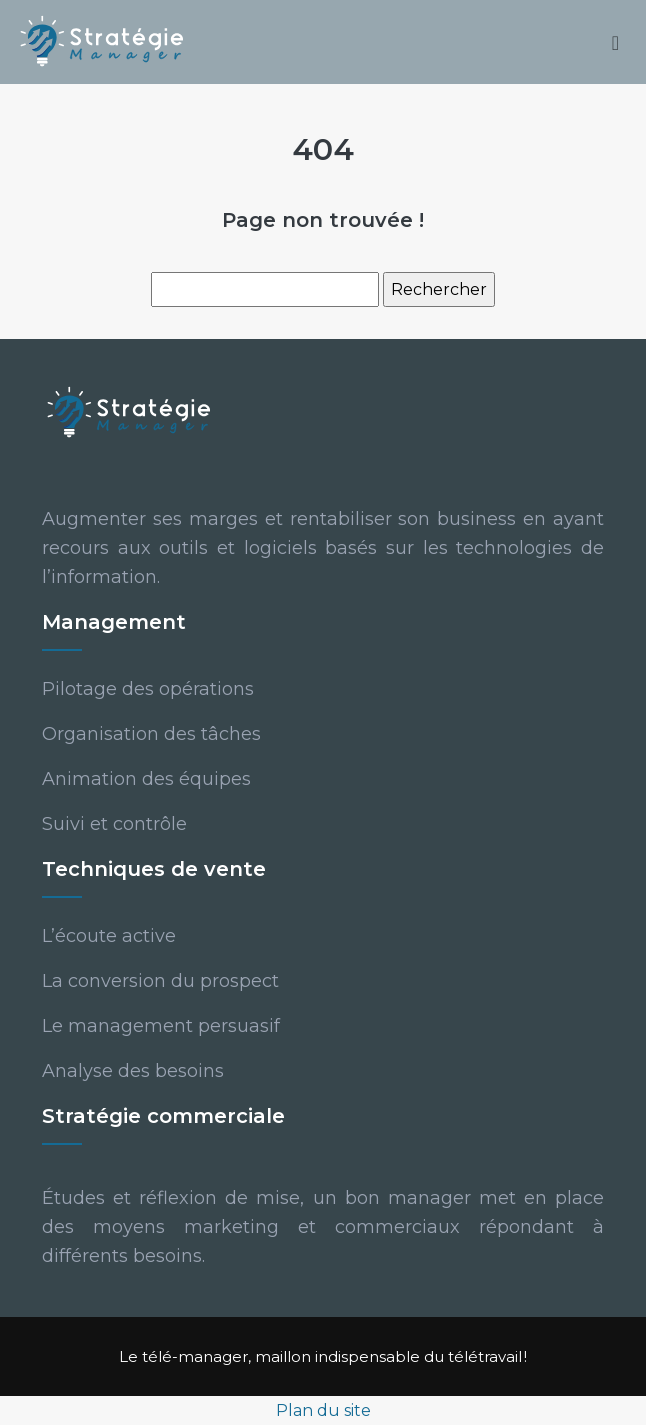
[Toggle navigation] (615, 42)
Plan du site (323, 1410)
